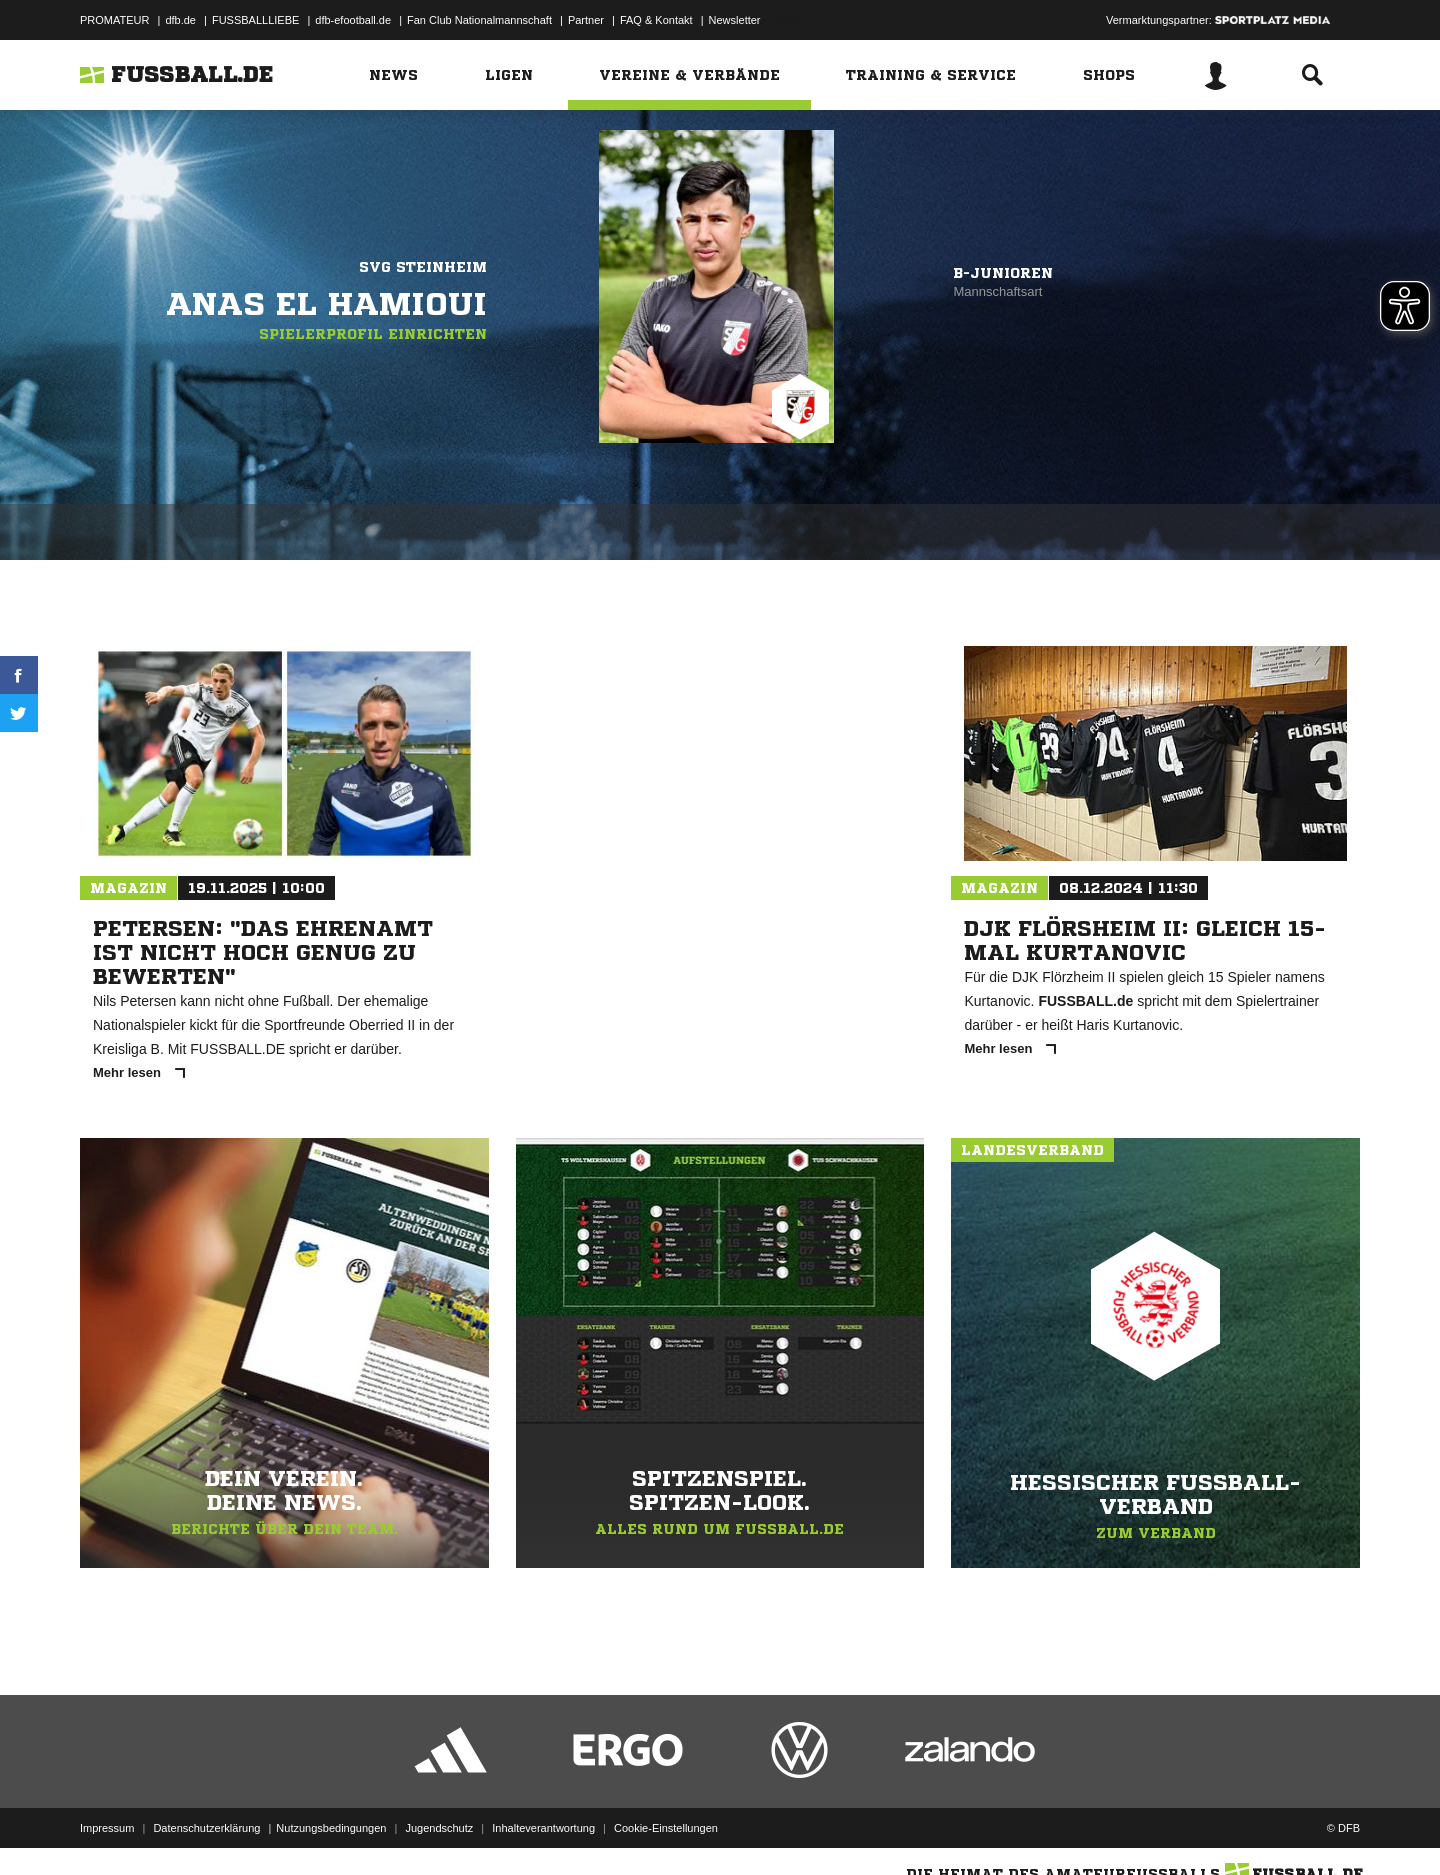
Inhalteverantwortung (543, 1828)
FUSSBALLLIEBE (255, 20)
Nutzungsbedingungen (331, 1828)
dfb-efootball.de (353, 20)
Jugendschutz (439, 1828)
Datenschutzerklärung (206, 1828)
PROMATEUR (114, 20)
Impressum (107, 1828)
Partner (586, 20)
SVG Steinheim (423, 267)
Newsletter (735, 20)
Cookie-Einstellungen (666, 1828)
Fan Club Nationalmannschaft (479, 20)
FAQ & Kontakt (656, 20)
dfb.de (180, 20)
